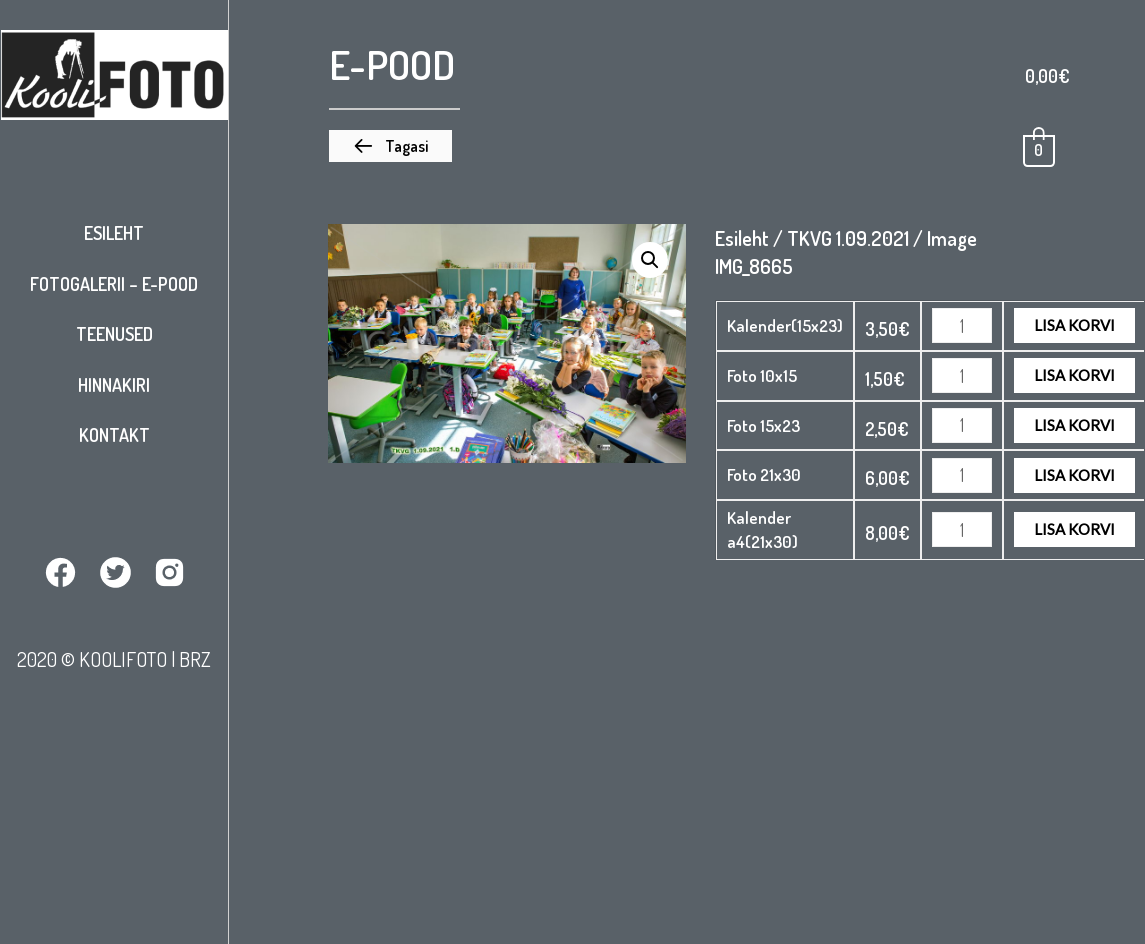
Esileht (114, 233)
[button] (390, 146)
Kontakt (114, 435)
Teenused (114, 334)
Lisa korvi (1074, 325)
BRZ (195, 659)
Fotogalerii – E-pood (114, 284)
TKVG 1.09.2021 (848, 238)
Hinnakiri (114, 385)
